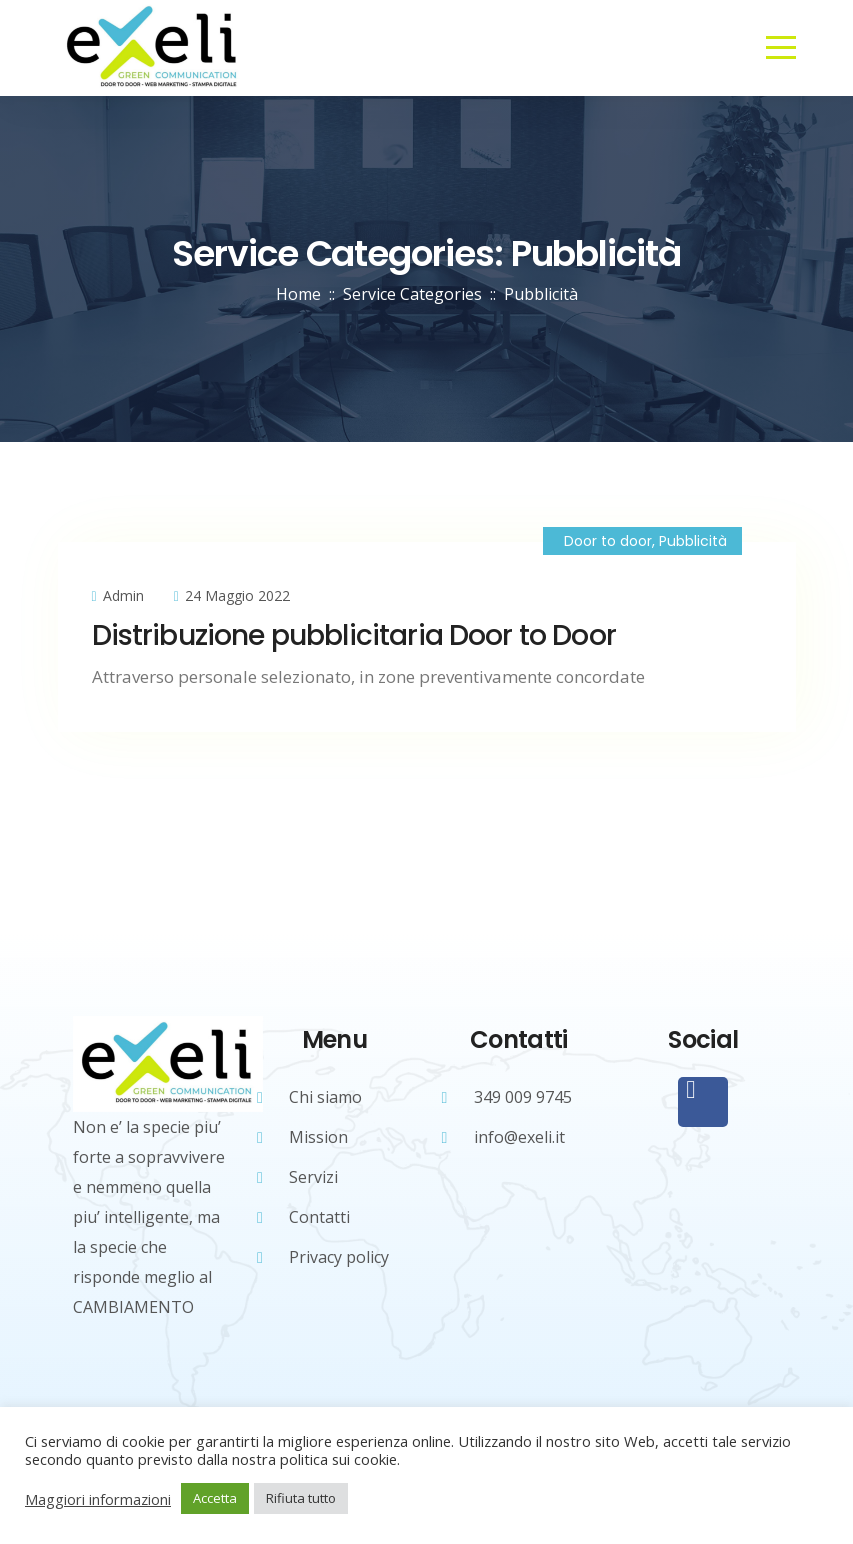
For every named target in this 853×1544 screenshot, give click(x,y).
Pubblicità (693, 541)
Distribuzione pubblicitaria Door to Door (354, 635)
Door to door (608, 541)
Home (298, 294)
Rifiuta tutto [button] (301, 1498)
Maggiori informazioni (98, 1499)
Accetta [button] (215, 1498)
